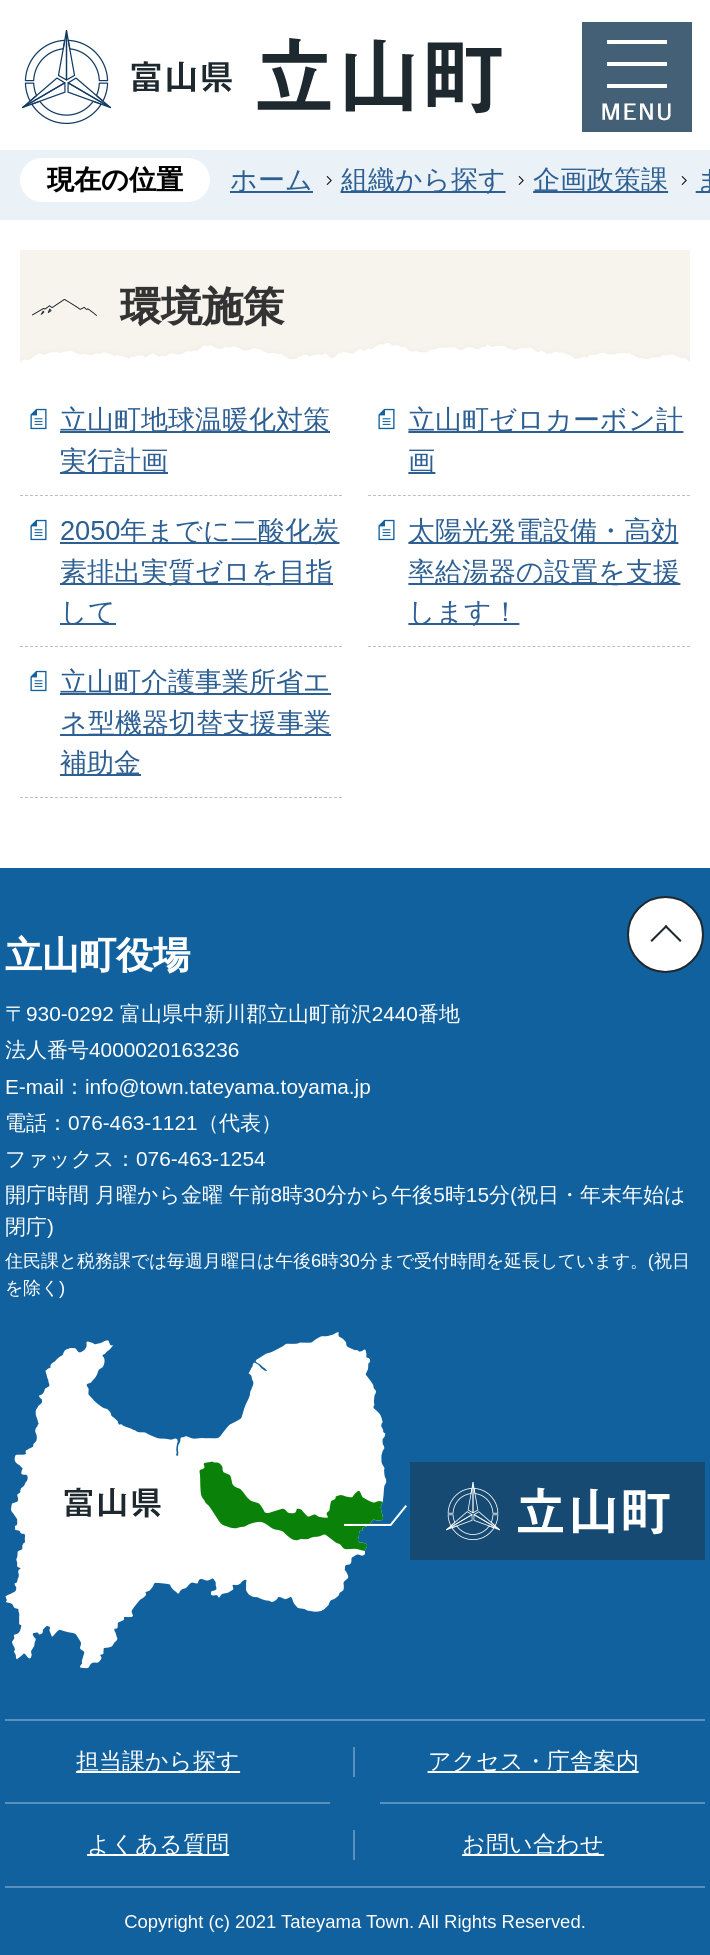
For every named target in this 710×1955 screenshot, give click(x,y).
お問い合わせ (533, 1844)
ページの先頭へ (665, 934)
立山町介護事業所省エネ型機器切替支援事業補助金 (195, 722)
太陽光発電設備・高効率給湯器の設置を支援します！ (544, 571)
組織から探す (423, 179)
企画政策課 (600, 179)
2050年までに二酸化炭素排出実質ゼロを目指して (199, 571)
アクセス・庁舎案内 (533, 1761)
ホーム (271, 179)
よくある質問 (158, 1844)
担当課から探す (158, 1761)
